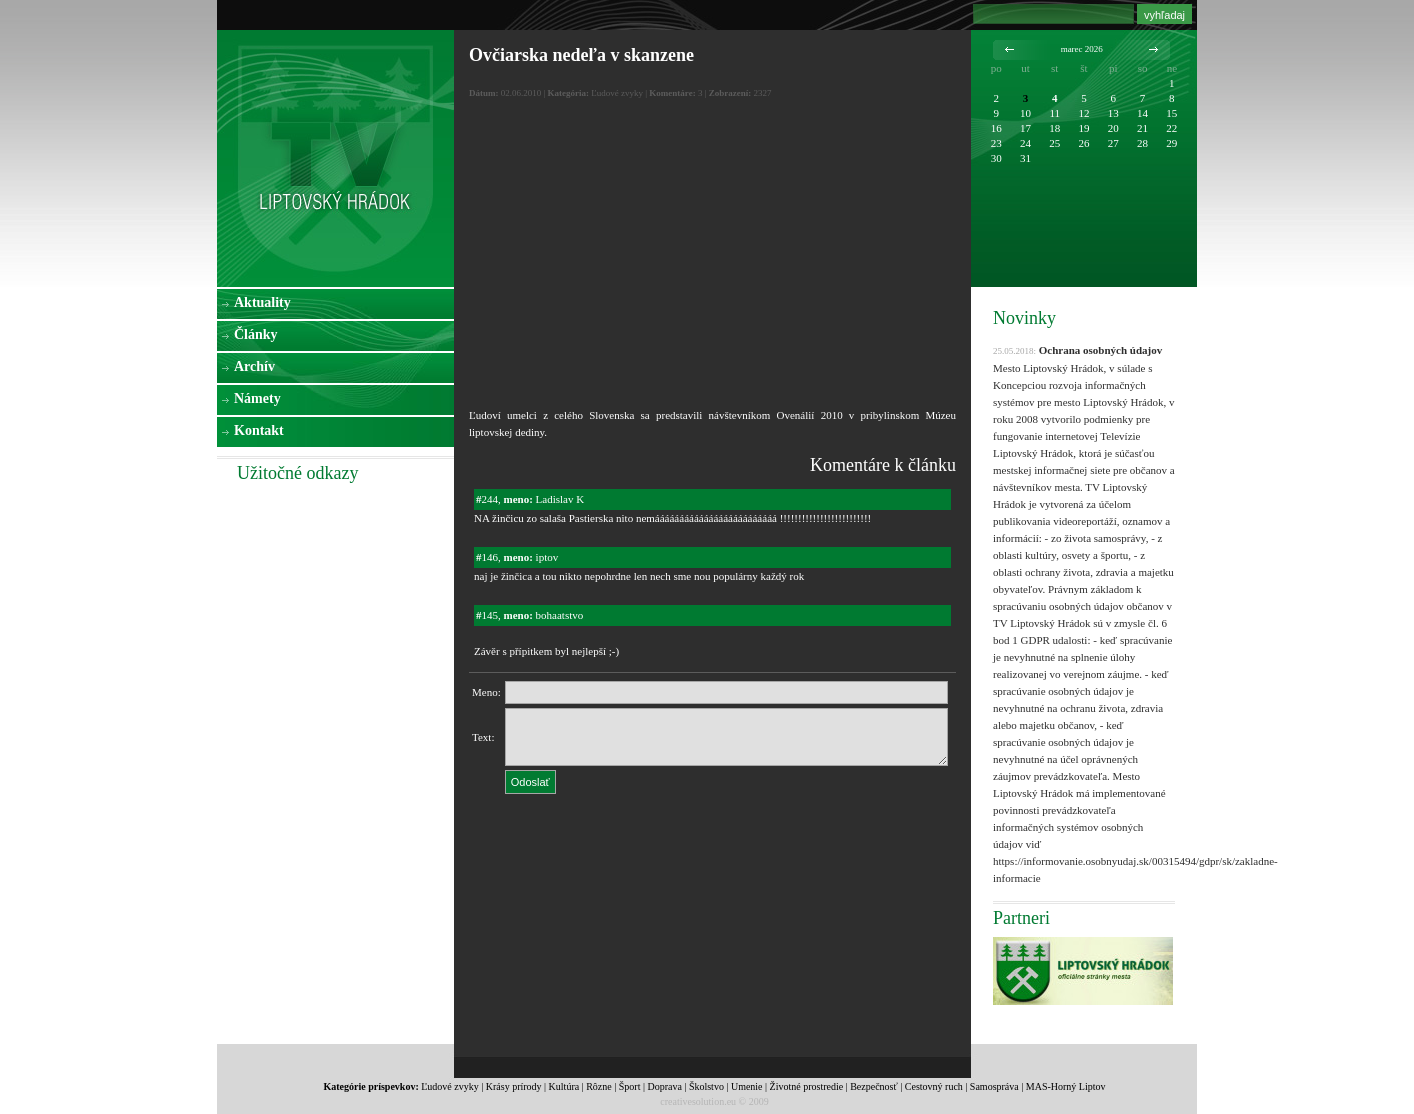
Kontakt (259, 430)
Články (256, 334)
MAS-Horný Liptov (1066, 1086)
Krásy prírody (514, 1086)
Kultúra (564, 1086)
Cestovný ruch (934, 1086)
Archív (254, 366)
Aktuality (262, 302)
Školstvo (706, 1086)
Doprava (664, 1086)
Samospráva (994, 1086)
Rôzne (599, 1086)
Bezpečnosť (874, 1086)
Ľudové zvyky (450, 1086)
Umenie (747, 1086)
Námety (257, 398)
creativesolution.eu (698, 1101)
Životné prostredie (807, 1086)
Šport (630, 1086)
